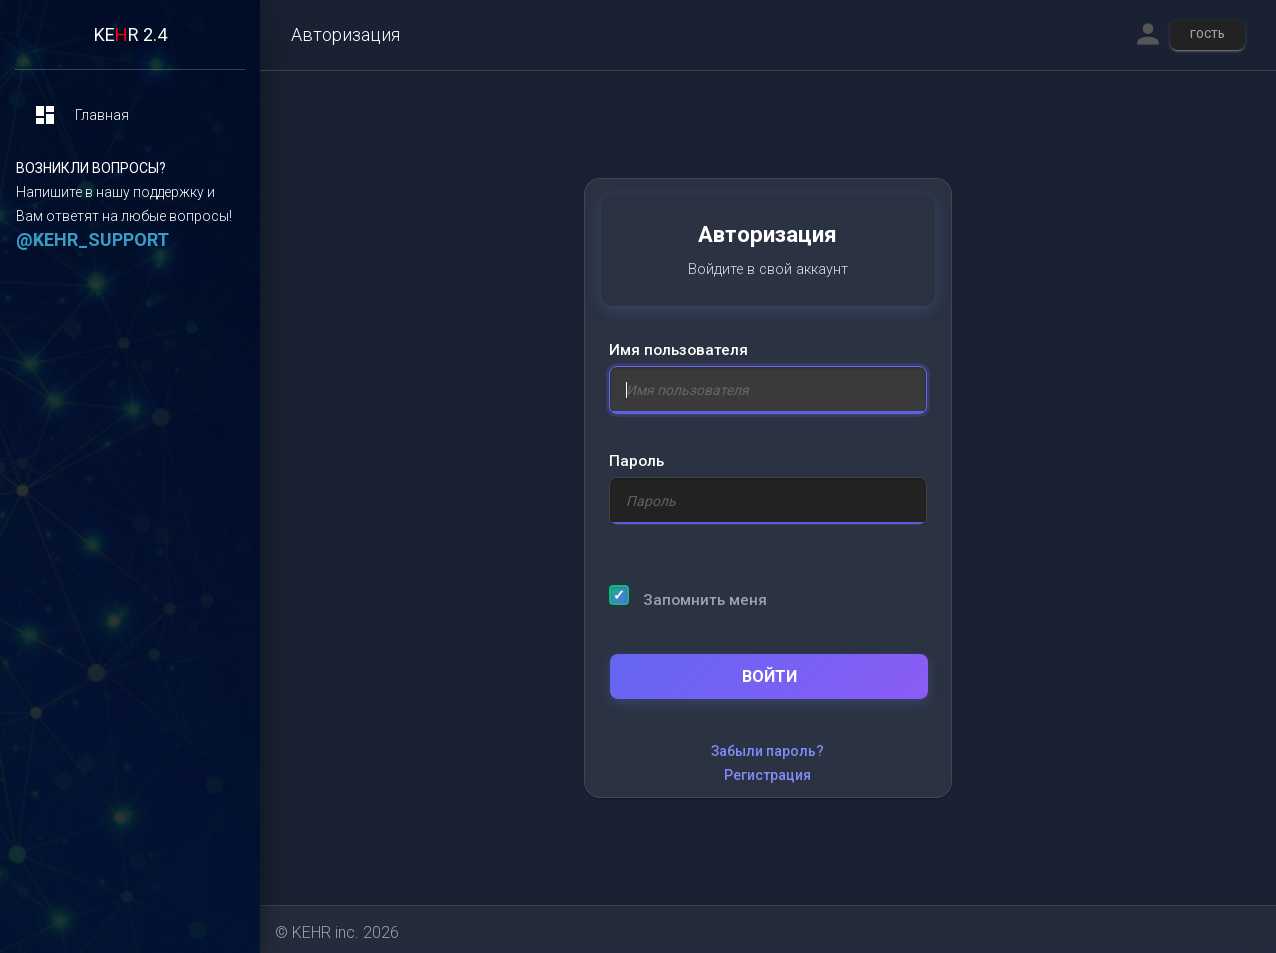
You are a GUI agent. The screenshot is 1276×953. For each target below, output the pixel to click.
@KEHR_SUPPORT (92, 239)
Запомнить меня (688, 597)
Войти (768, 676)
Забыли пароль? (767, 751)
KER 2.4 (130, 34)
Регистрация (767, 775)
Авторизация (345, 34)
